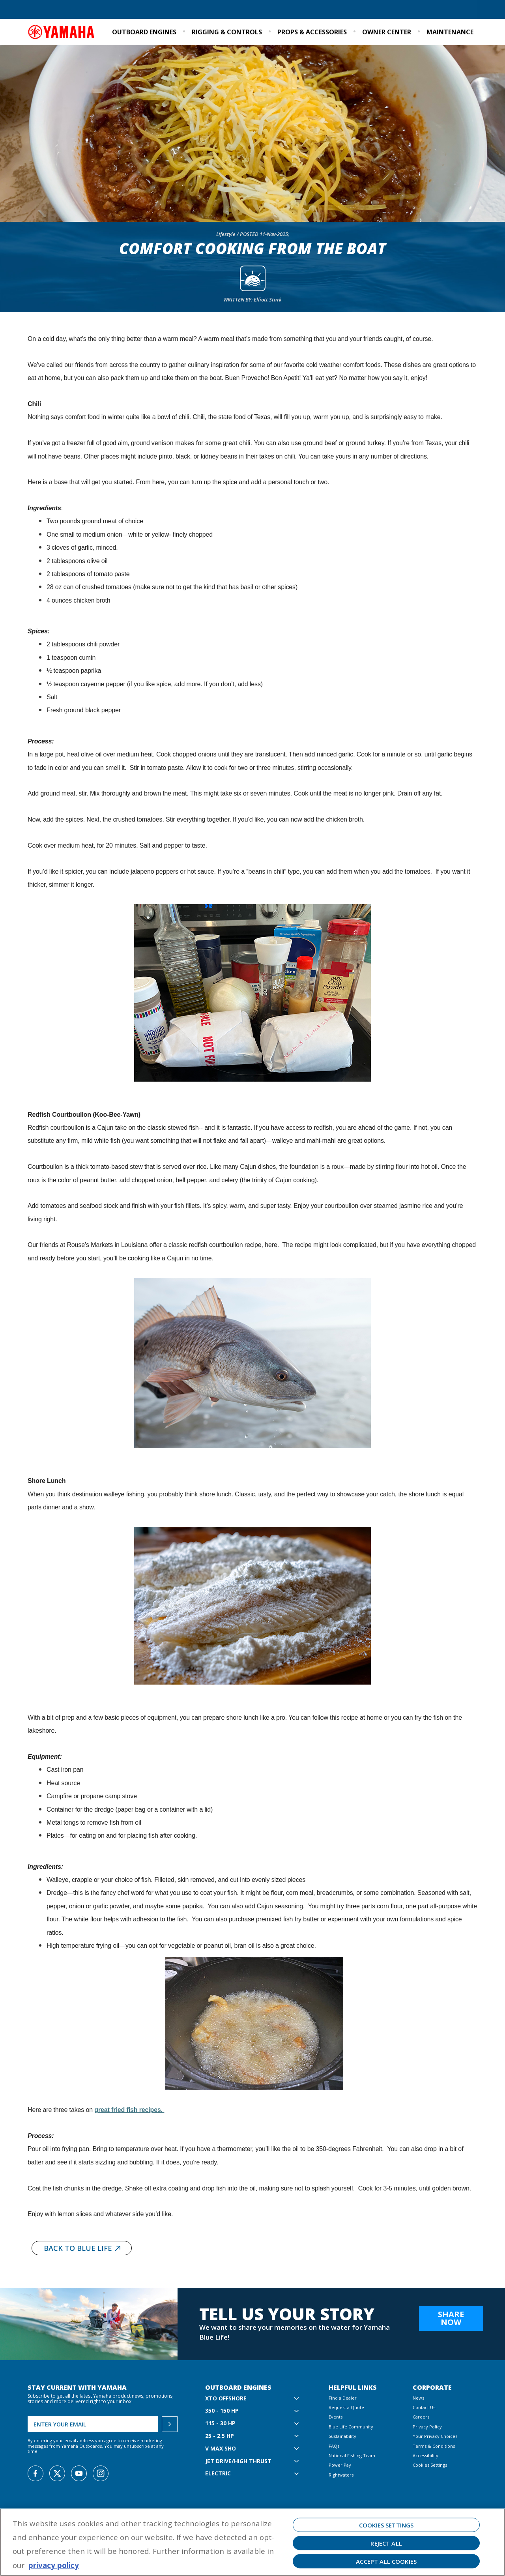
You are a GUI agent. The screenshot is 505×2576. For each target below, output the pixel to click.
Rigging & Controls (227, 32)
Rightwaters (341, 2475)
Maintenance (449, 32)
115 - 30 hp (220, 2423)
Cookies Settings (430, 2465)
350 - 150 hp (222, 2411)
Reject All (386, 2543)
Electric (218, 2473)
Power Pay (340, 2465)
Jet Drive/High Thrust (238, 2461)
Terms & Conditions (434, 2446)
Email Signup (459, 10)
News (418, 2398)
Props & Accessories (312, 32)
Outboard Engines (144, 32)
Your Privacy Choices (435, 2436)
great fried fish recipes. (129, 2109)
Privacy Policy (427, 2427)
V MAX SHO (220, 2448)
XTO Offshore (226, 2398)
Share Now (451, 2318)
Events (426, 10)
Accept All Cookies (386, 2561)
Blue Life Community (340, 10)
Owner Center (386, 32)
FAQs (334, 2446)
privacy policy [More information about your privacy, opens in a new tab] (53, 2565)
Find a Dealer (46, 10)
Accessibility (425, 2455)
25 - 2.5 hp (219, 2436)
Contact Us (424, 2407)
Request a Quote (90, 10)
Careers (421, 2417)
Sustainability (392, 10)
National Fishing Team (352, 2455)
